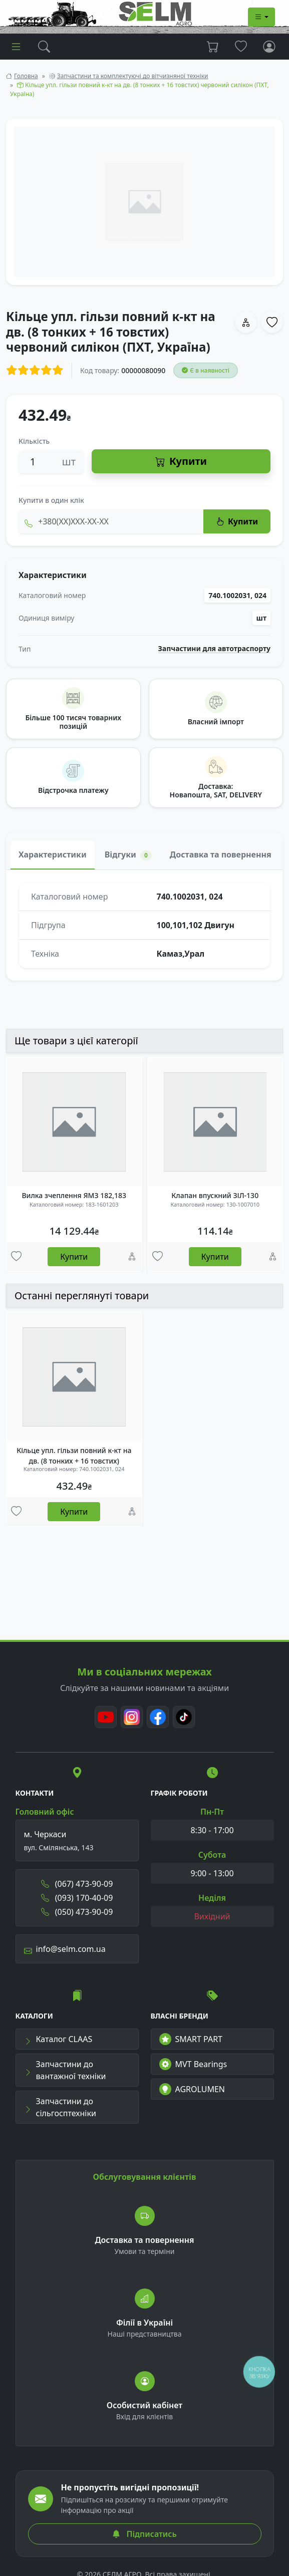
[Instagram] (132, 1717)
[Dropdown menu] (261, 17)
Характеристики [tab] (53, 854)
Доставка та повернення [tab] (220, 854)
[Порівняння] (132, 1256)
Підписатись (144, 2533)
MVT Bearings (193, 2064)
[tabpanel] (144, 925)
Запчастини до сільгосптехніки (60, 2107)
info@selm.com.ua (65, 1948)
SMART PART (190, 2039)
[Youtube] (106, 1717)
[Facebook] (158, 1717)
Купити (181, 461)
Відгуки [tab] (128, 855)
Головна (26, 76)
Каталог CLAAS (58, 2039)
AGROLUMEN (192, 2089)
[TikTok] (184, 1717)
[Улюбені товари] (16, 1256)
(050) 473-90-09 (77, 1911)
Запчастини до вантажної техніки (65, 2070)
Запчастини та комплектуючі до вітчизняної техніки (132, 76)
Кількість (34, 441)
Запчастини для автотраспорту (214, 648)
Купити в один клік (51, 500)
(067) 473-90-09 (77, 1883)
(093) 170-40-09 (77, 1897)
